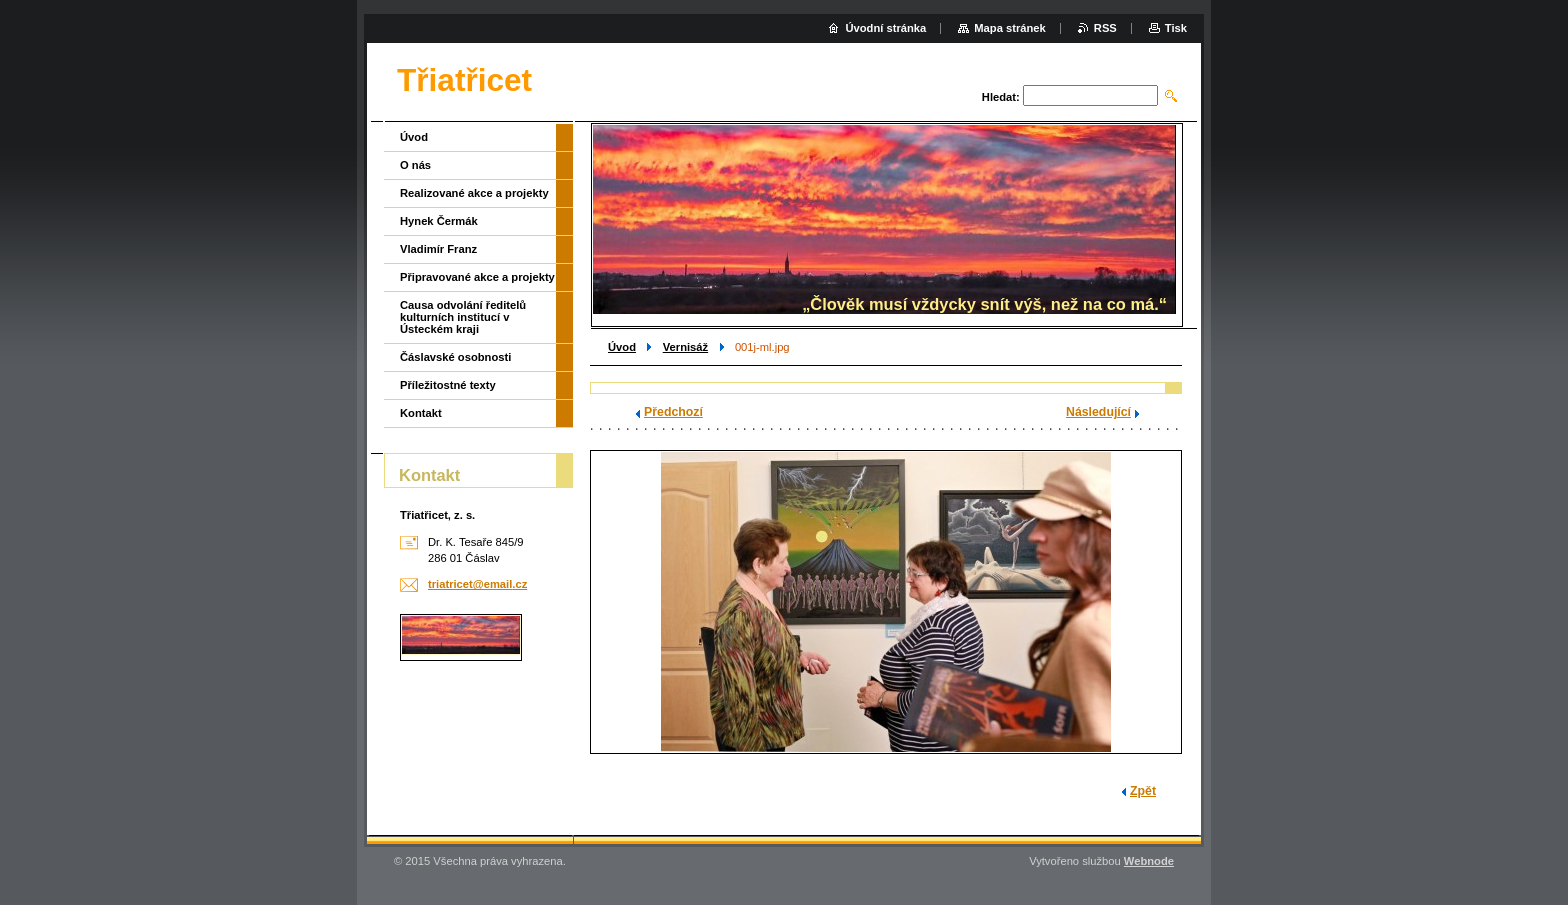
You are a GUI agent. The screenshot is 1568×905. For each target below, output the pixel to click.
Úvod (622, 347)
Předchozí (673, 412)
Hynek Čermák (439, 221)
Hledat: (1001, 97)
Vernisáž (685, 347)
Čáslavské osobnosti (455, 357)
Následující (1098, 412)
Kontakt (421, 413)
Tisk (1176, 28)
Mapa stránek (1010, 28)
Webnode (1149, 861)
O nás (415, 165)
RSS (1105, 28)
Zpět (1143, 791)
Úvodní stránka (885, 28)
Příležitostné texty (448, 385)
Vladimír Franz (438, 249)
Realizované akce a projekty (474, 193)
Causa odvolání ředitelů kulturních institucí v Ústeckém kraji (463, 317)
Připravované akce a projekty (477, 277)
